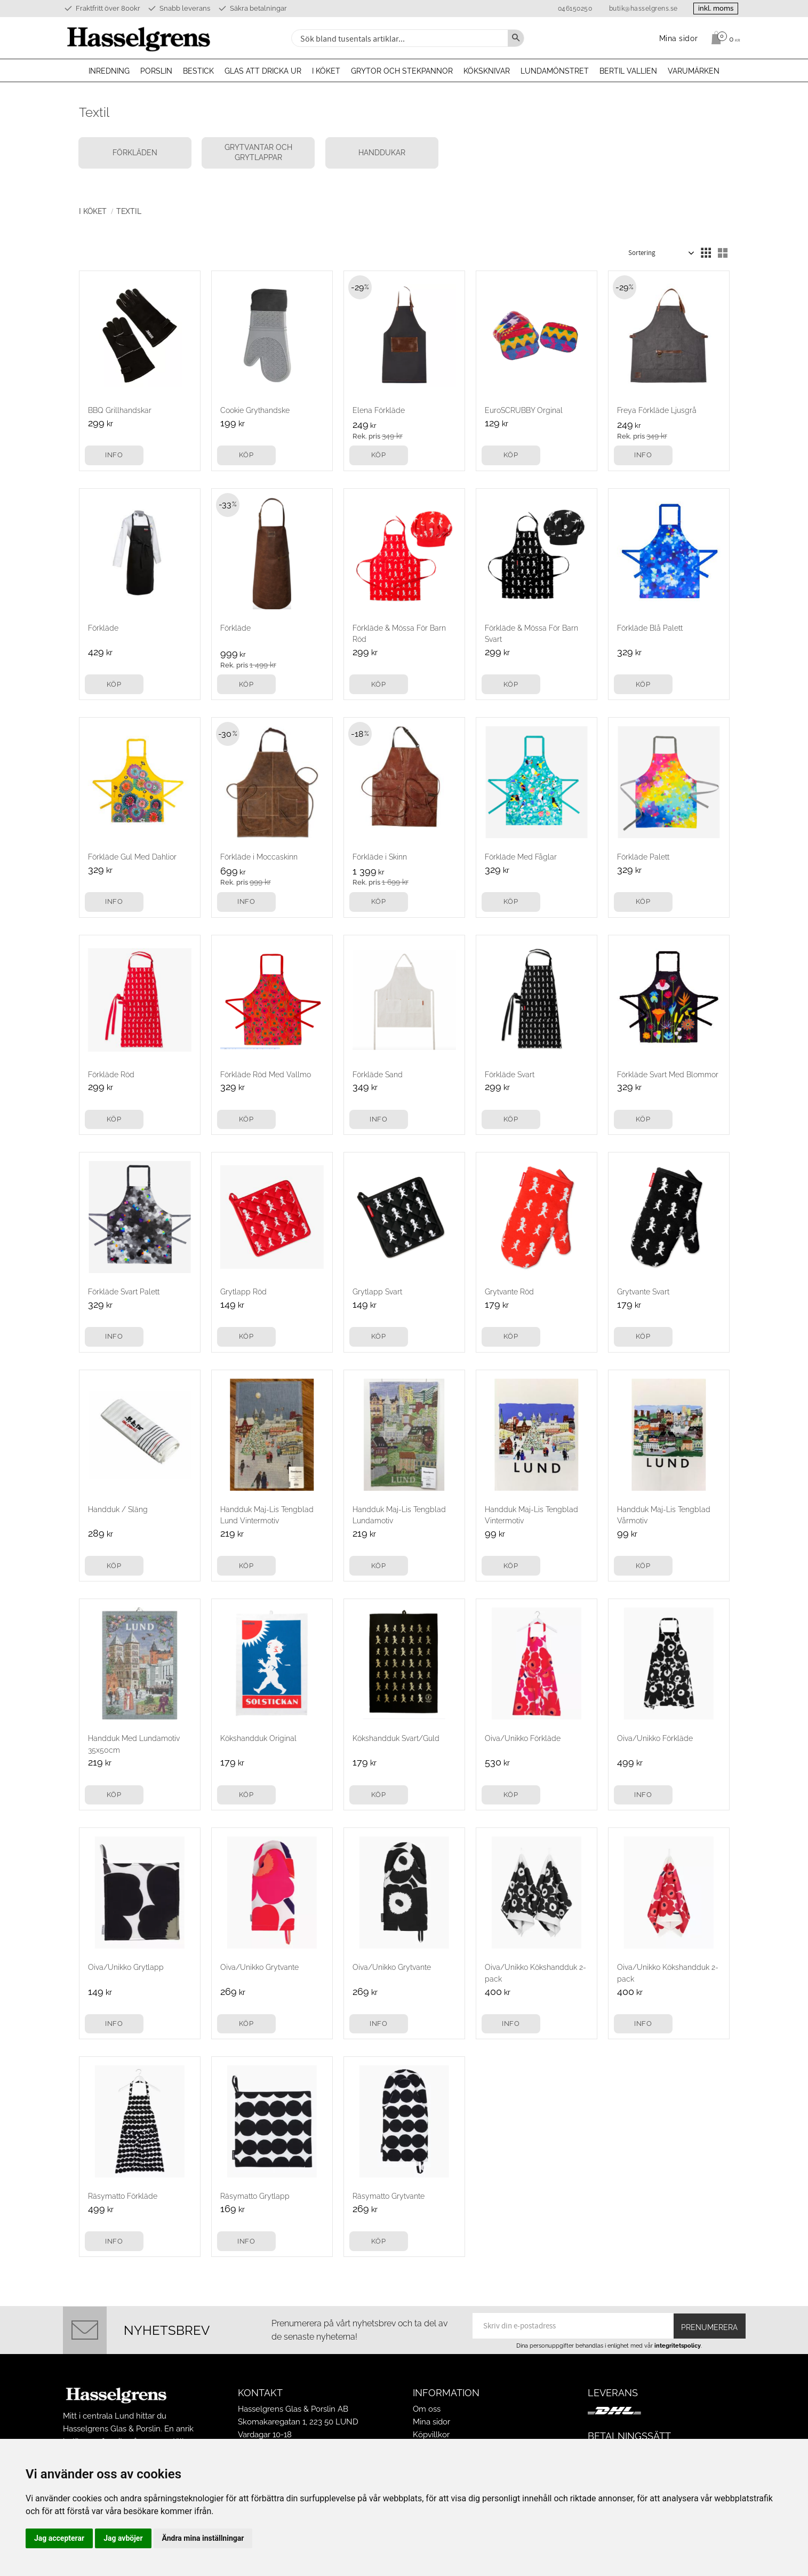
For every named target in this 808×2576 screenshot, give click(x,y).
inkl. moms (714, 8)
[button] (706, 253)
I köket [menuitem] (326, 71)
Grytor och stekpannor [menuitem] (402, 71)
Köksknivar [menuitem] (486, 71)
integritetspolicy (677, 2345)
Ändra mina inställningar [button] (203, 2538)
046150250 (573, 8)
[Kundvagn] (723, 38)
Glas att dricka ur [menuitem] (263, 71)
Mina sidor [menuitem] (678, 38)
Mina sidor (431, 2422)
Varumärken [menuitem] (693, 71)
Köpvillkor (431, 2434)
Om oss (427, 2409)
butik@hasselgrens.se (641, 8)
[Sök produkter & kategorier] (398, 38)
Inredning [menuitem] (109, 71)
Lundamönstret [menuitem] (555, 71)
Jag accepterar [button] (59, 2538)
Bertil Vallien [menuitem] (628, 71)
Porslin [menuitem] (156, 71)
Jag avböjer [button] (122, 2538)
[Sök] (516, 38)
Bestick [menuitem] (198, 71)
